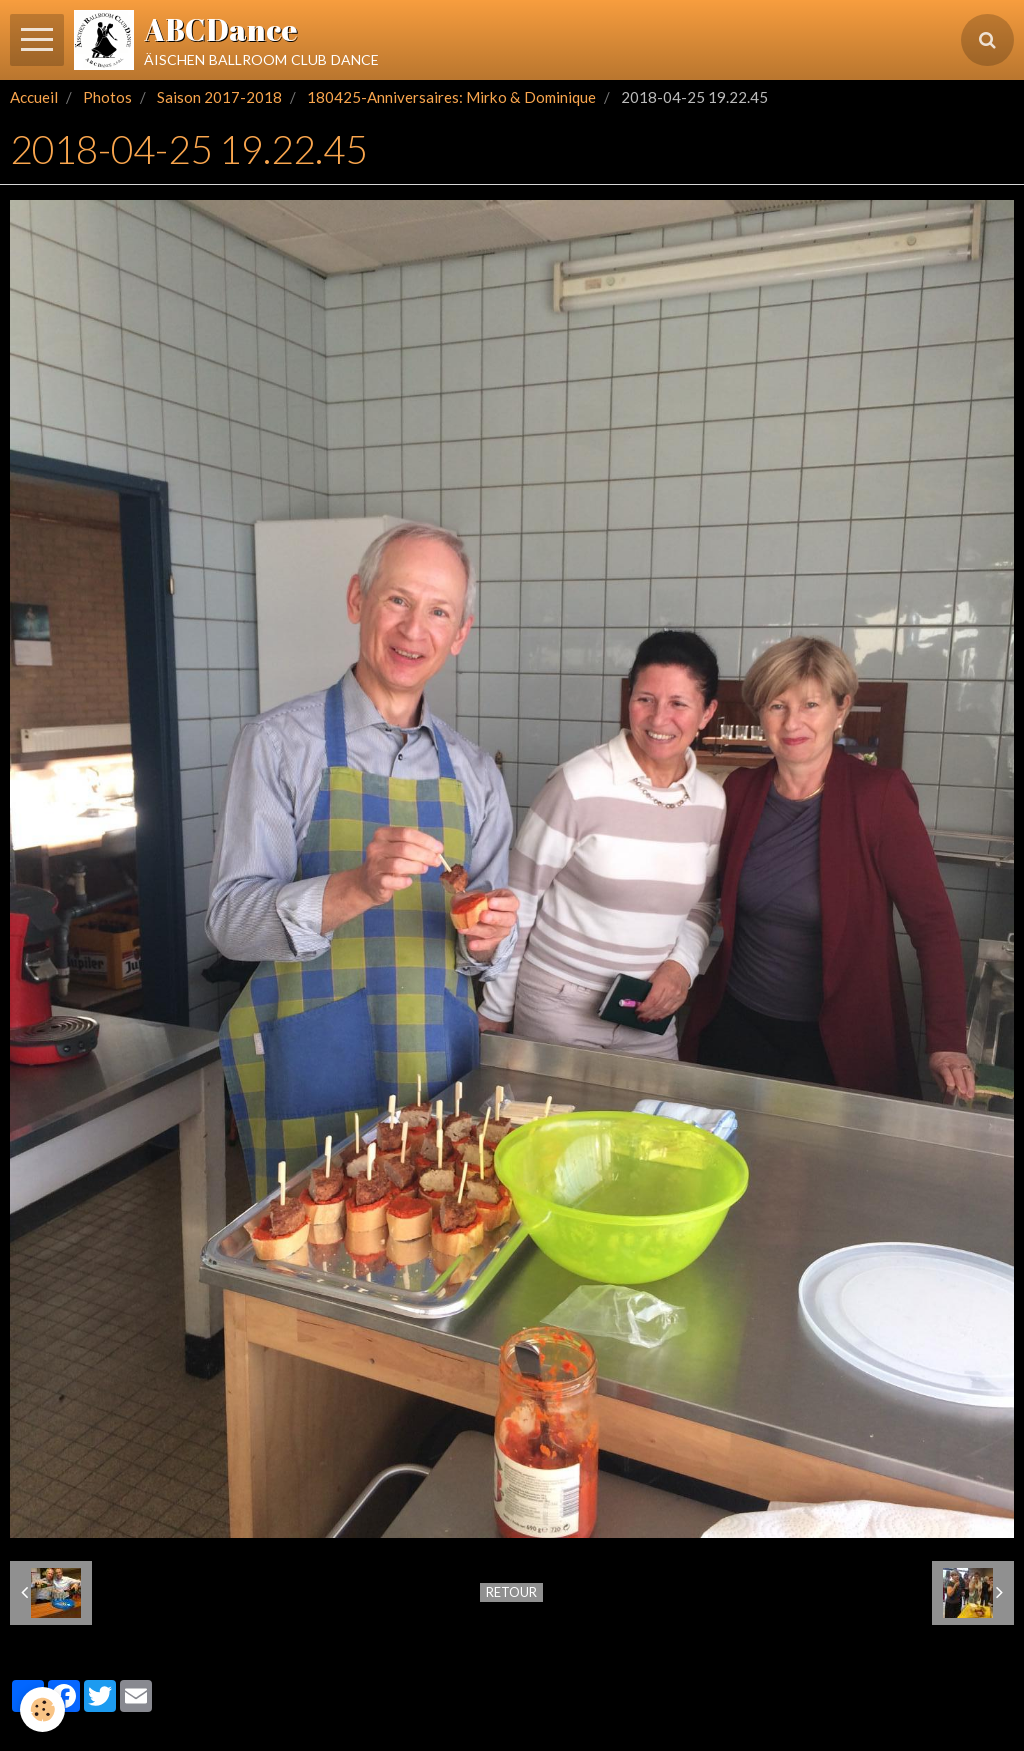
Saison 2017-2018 (219, 97)
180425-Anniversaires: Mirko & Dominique (451, 97)
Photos (107, 97)
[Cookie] (42, 1709)
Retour (511, 1592)
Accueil (34, 97)
